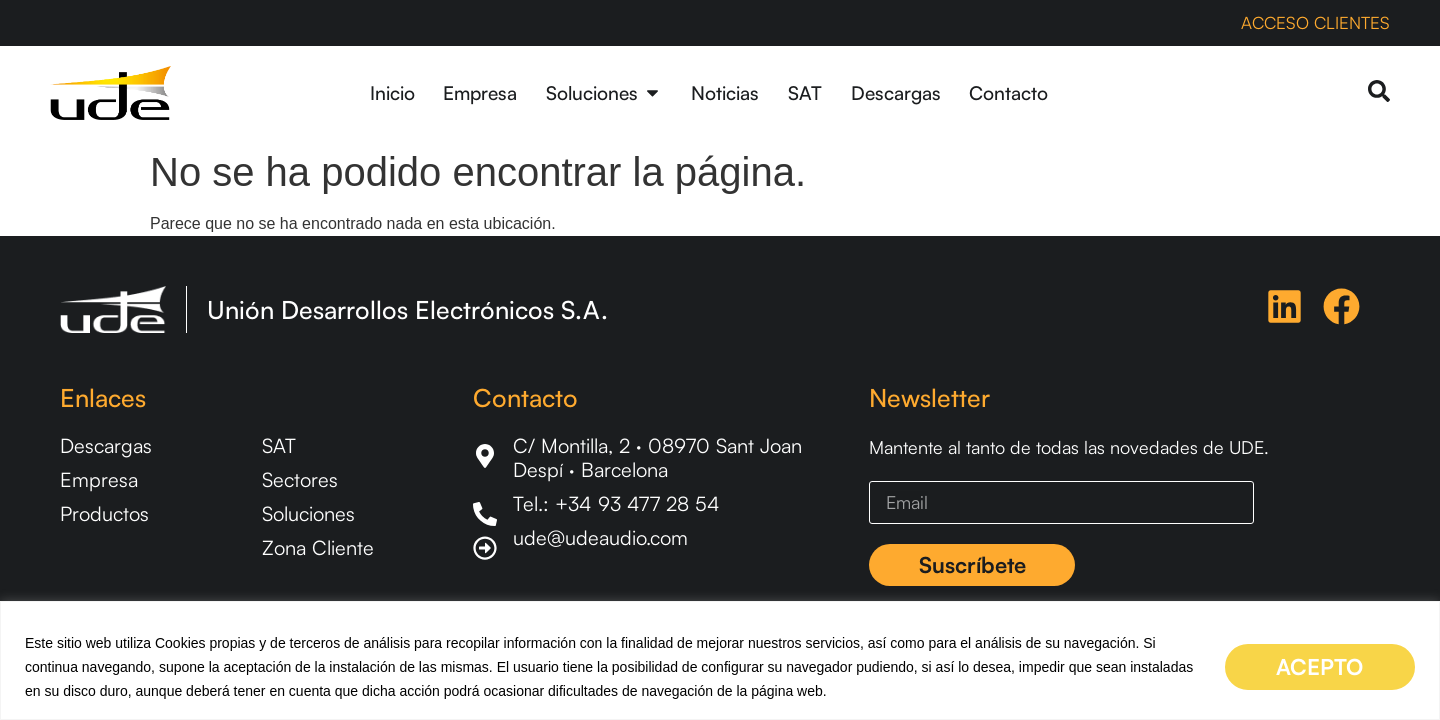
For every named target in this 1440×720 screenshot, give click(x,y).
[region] (720, 660)
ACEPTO (1319, 666)
